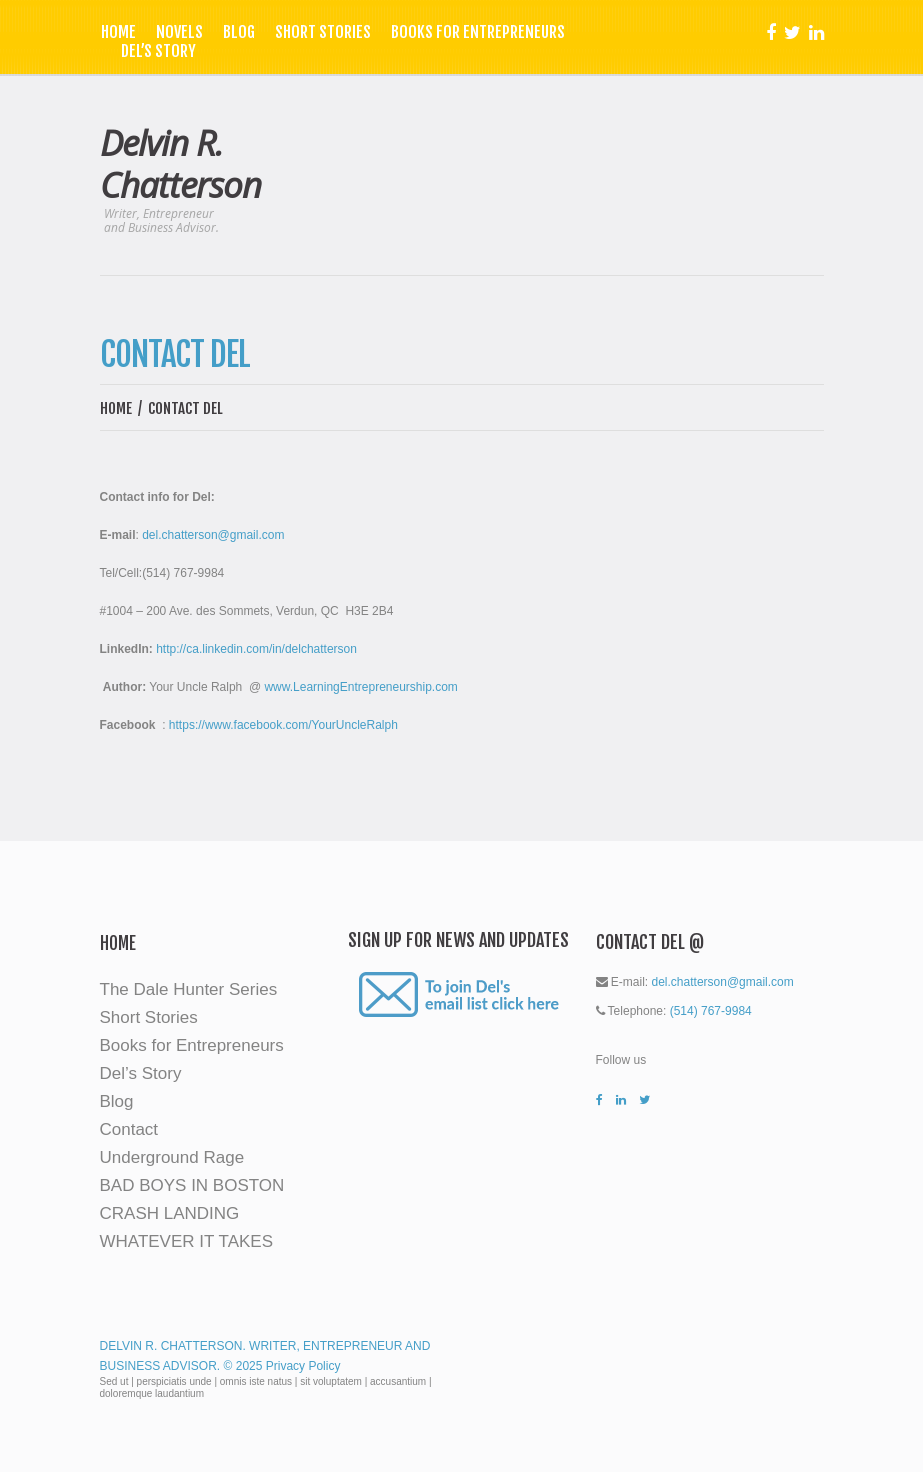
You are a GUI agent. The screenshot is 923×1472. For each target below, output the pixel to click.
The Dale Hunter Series (189, 989)
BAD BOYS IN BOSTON (192, 1185)
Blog (239, 32)
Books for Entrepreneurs (478, 32)
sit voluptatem (331, 1381)
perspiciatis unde (174, 1381)
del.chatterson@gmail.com (213, 535)
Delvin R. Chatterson (180, 163)
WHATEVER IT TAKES (187, 1241)
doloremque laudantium (152, 1393)
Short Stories (323, 32)
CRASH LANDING (170, 1213)
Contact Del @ (650, 942)
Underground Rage (172, 1157)
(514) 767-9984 (711, 1011)
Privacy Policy (303, 1366)
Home (118, 32)
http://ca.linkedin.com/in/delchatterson (256, 649)
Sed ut (114, 1381)
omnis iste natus (256, 1381)
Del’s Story (158, 51)
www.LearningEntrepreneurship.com (360, 687)
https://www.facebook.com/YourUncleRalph (283, 725)
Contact (129, 1129)
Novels (179, 32)
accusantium (398, 1381)
